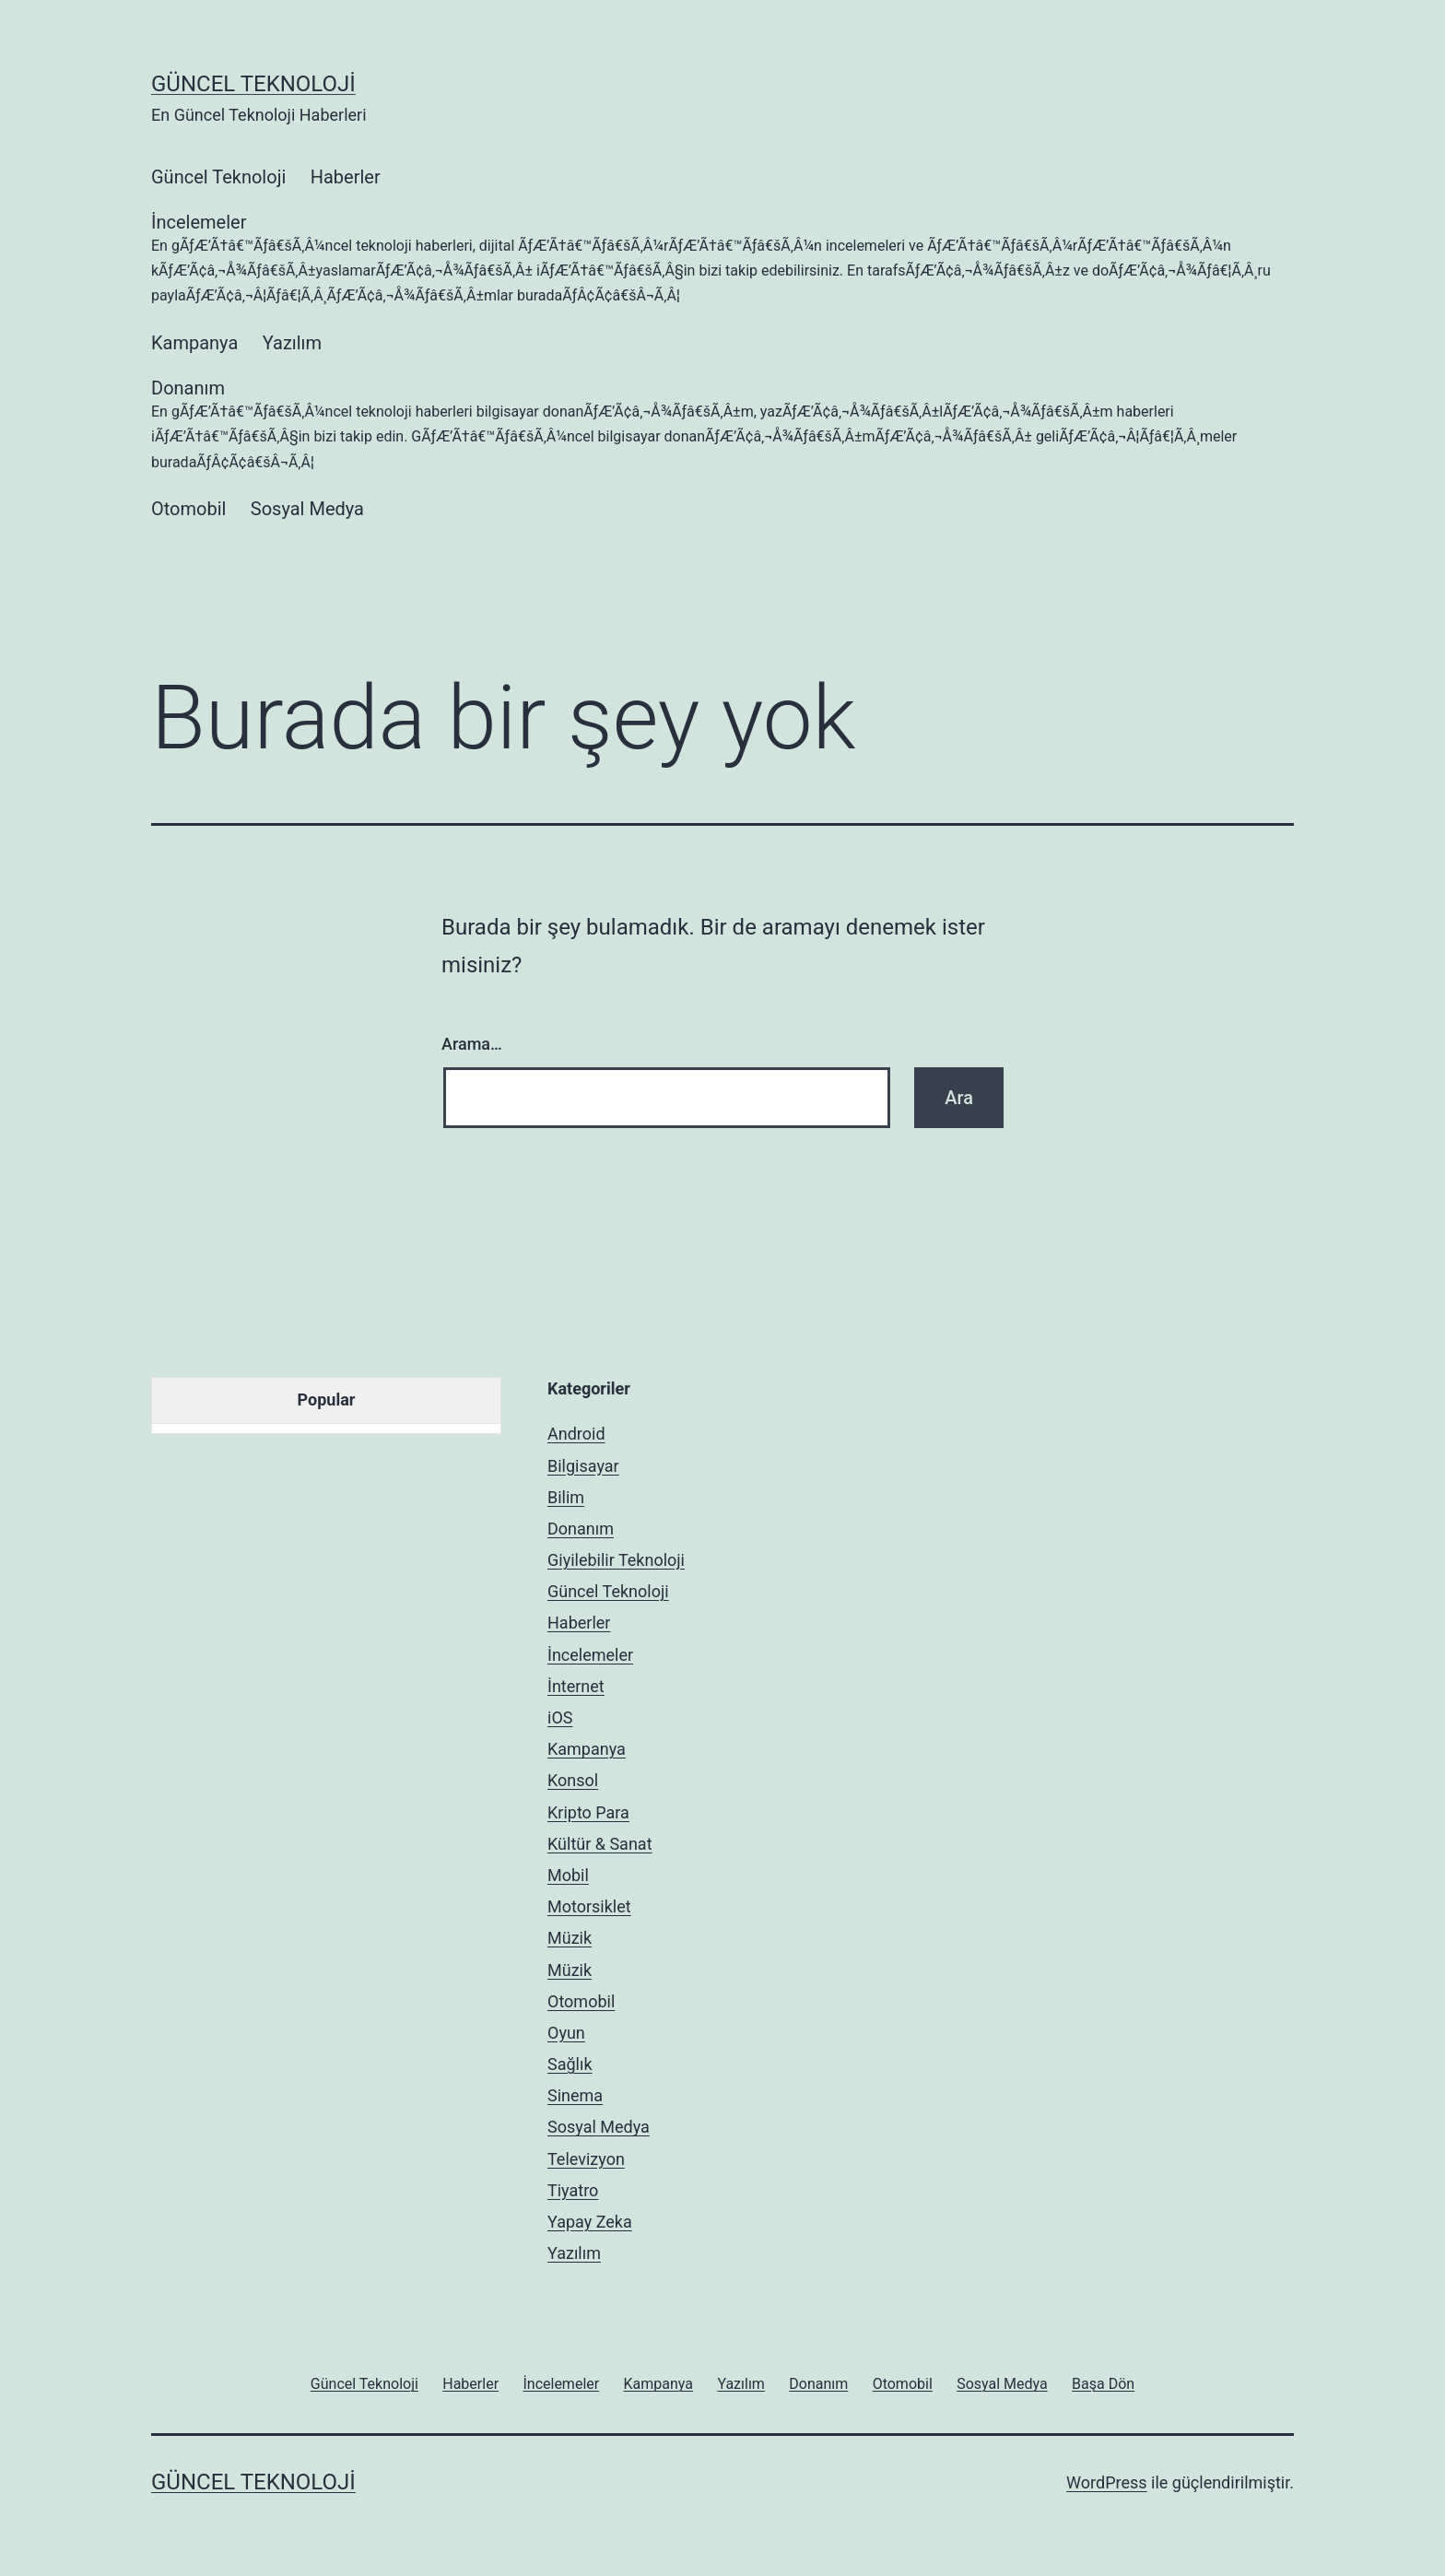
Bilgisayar (583, 1466)
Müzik (569, 1937)
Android (576, 1433)
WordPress (1106, 2482)
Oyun (566, 2032)
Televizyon (586, 2159)
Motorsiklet (589, 1906)
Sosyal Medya (307, 509)
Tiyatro (572, 2190)
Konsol (572, 1780)
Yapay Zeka (589, 2221)
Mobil (568, 1875)
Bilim (565, 1497)
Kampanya (194, 343)
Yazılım (292, 343)
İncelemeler (722, 260)
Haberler (346, 177)
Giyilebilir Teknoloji (616, 1560)
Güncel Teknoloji (253, 84)
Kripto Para (588, 1812)
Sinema (575, 2095)
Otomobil (188, 509)
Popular (327, 1399)
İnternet (576, 1686)
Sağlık (570, 2064)
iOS (559, 1717)
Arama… (471, 1043)
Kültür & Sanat (599, 1843)
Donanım (722, 426)
